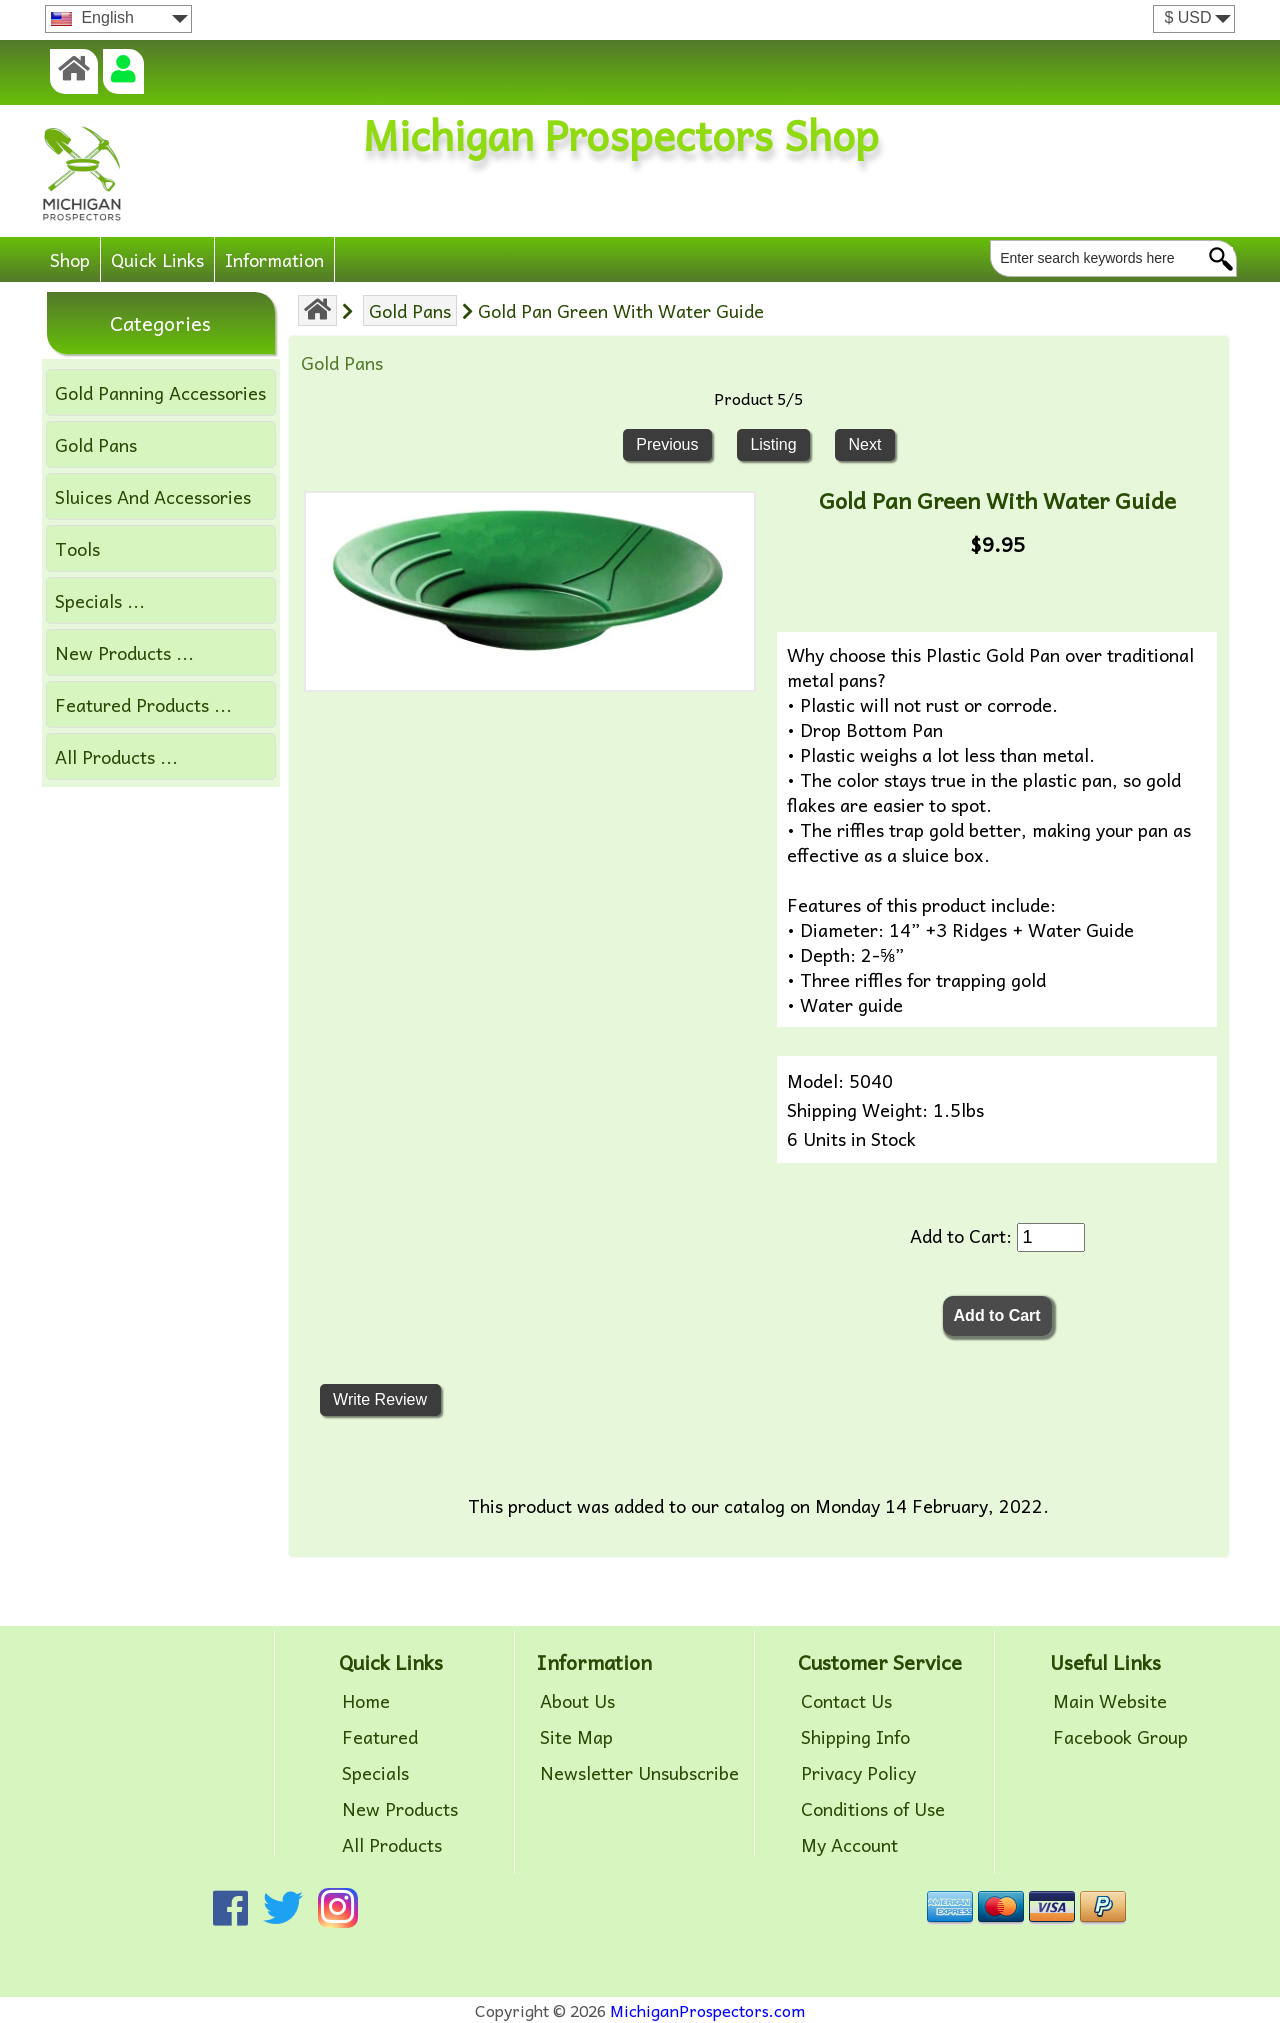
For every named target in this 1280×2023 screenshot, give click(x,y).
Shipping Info (855, 1737)
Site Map (576, 1737)
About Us (577, 1701)
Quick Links (157, 259)
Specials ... (100, 600)
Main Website (1110, 1701)
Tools (77, 548)
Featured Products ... (143, 704)
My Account (849, 1845)
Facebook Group (1120, 1737)
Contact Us (846, 1701)
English (92, 17)
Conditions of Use (873, 1809)
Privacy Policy (858, 1773)
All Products (392, 1845)
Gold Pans (410, 310)
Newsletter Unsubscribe (639, 1773)
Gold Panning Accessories (160, 392)
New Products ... (124, 652)
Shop (70, 259)
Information (274, 259)
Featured (380, 1737)
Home (366, 1701)
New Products (400, 1809)
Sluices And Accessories (153, 496)
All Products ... (116, 756)
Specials (375, 1773)
